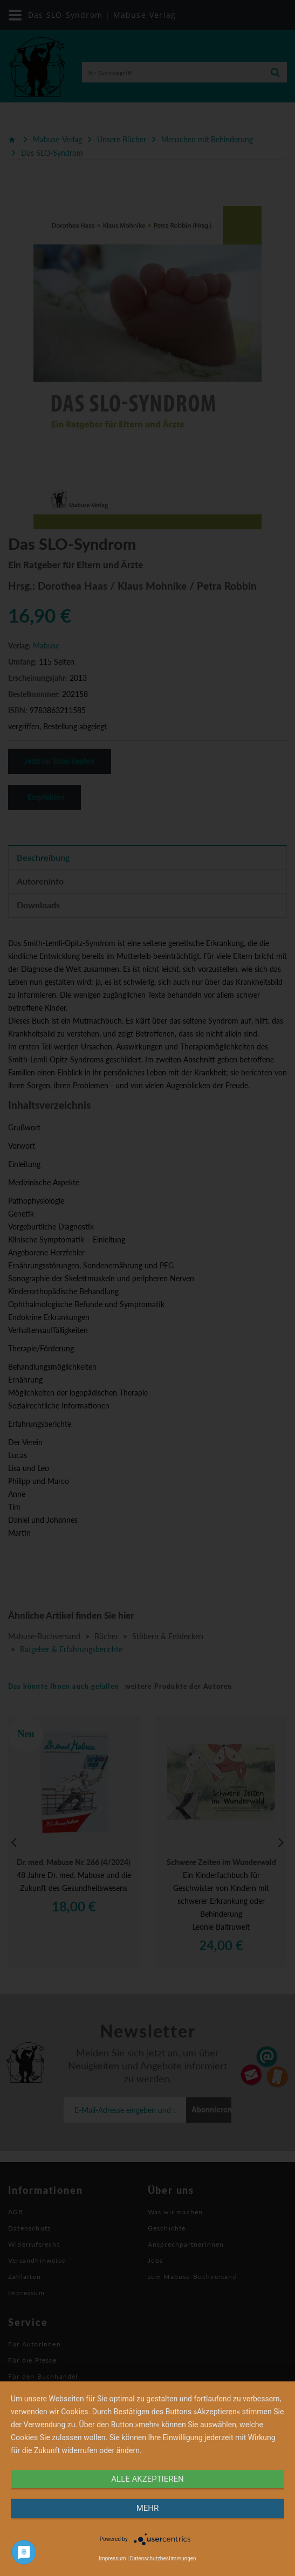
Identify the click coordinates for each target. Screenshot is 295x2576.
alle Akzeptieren (147, 2479)
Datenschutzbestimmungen (163, 2558)
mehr (147, 2508)
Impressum (112, 2558)
